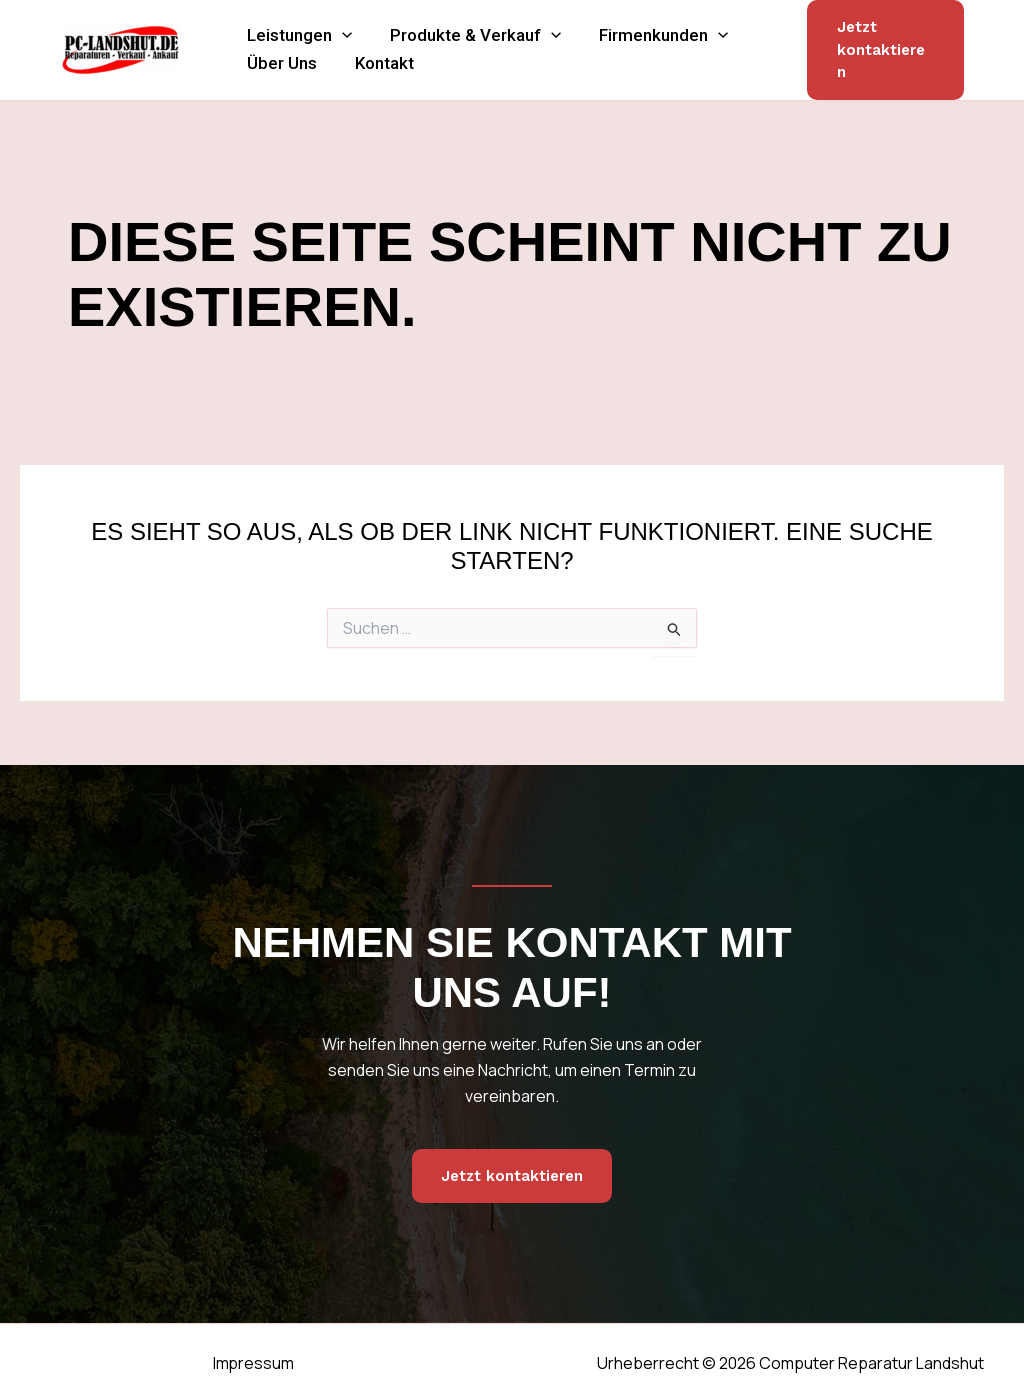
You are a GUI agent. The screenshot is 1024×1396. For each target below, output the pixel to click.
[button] (337, 23)
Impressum (251, 1355)
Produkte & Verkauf (460, 23)
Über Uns (277, 68)
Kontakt (369, 68)
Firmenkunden (638, 23)
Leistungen (294, 23)
